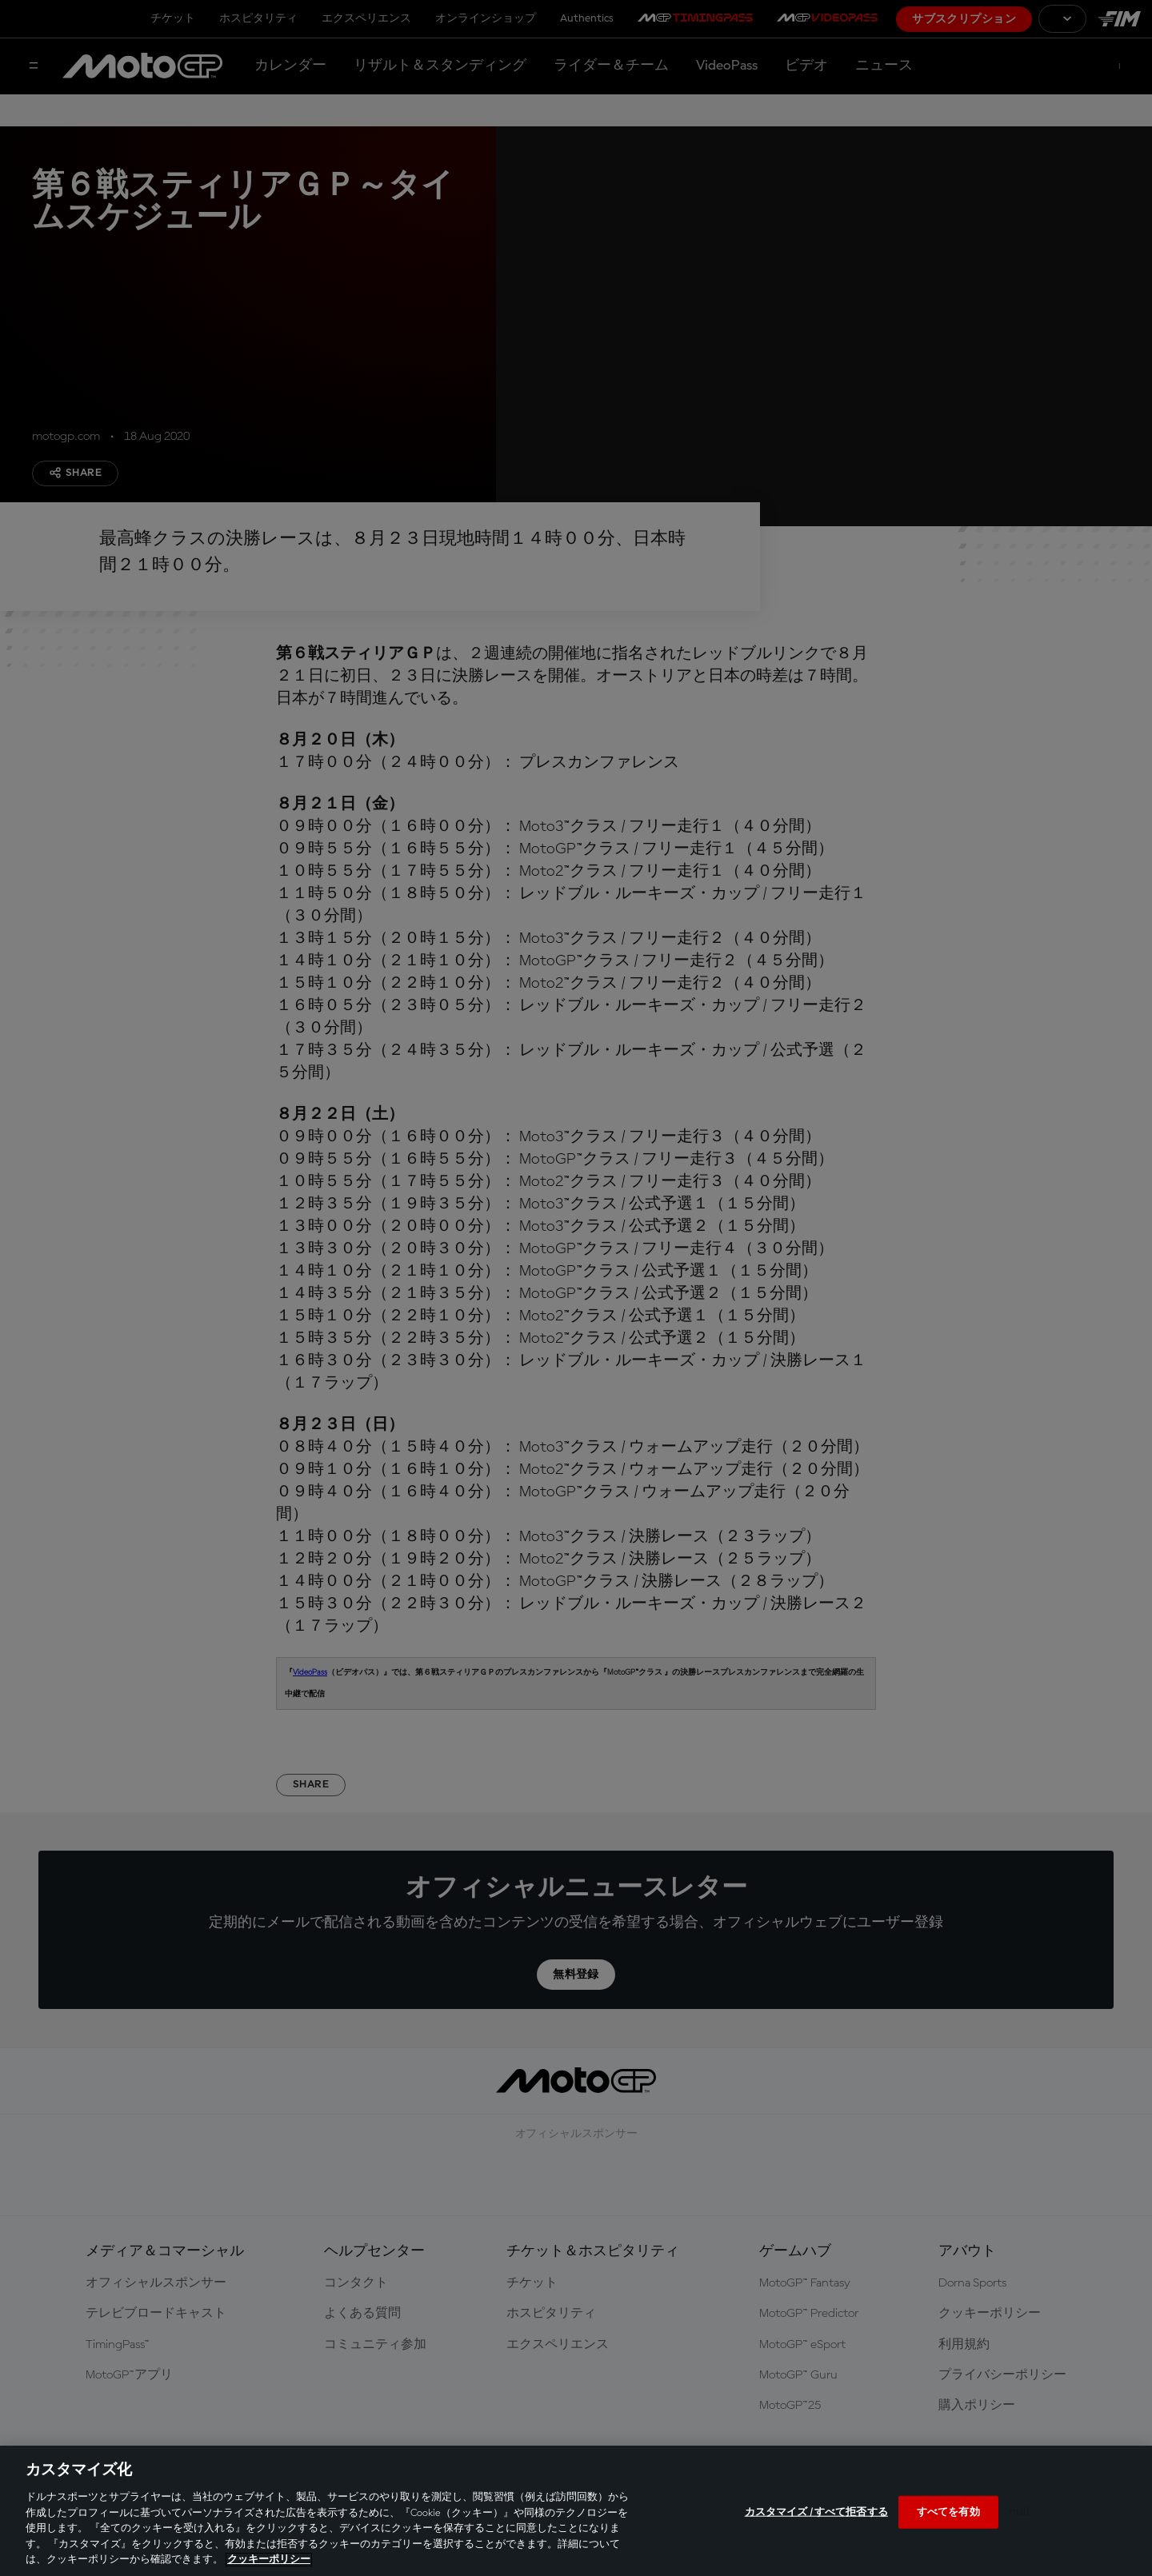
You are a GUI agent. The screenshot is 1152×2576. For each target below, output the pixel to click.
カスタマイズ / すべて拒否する (816, 2511)
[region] (576, 2511)
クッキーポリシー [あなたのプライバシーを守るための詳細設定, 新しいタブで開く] (268, 2559)
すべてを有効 (948, 2511)
